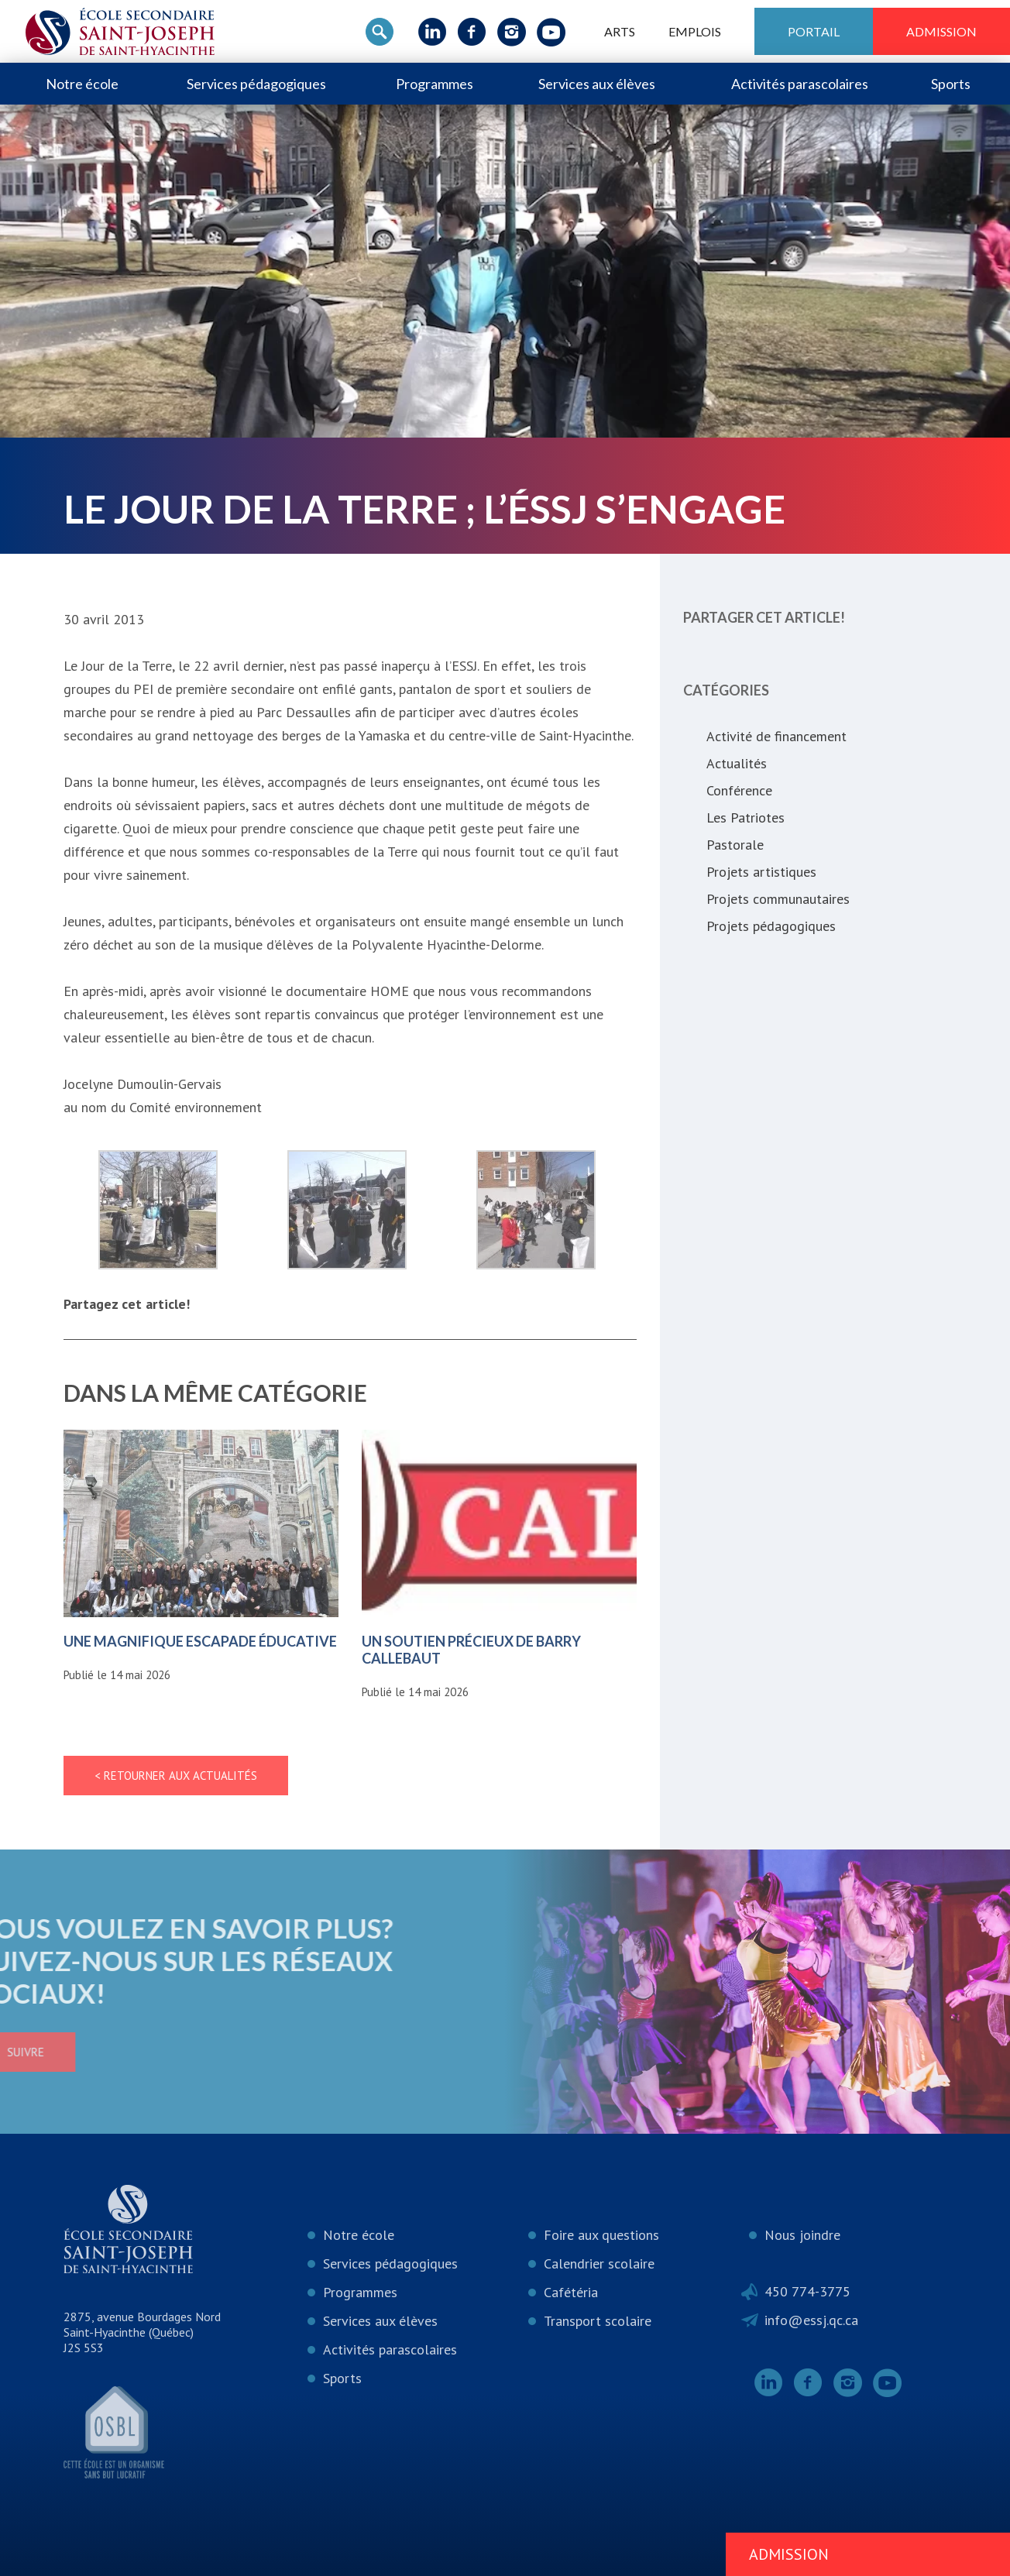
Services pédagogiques (256, 83)
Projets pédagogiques (771, 926)
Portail (814, 31)
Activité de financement (776, 736)
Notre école (82, 83)
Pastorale (735, 845)
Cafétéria (571, 2292)
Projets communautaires (778, 899)
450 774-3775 (807, 2291)
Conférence (739, 790)
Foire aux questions (601, 2235)
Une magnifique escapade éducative (200, 1641)
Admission (941, 31)
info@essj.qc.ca (811, 2320)
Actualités (736, 763)
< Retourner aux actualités (175, 1775)
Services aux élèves (596, 83)
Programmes (434, 83)
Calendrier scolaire (599, 2263)
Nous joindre (802, 2235)
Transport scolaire (597, 2321)
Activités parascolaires (799, 83)
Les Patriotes (745, 817)
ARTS (619, 31)
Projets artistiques (761, 872)
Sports (950, 83)
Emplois (694, 31)
